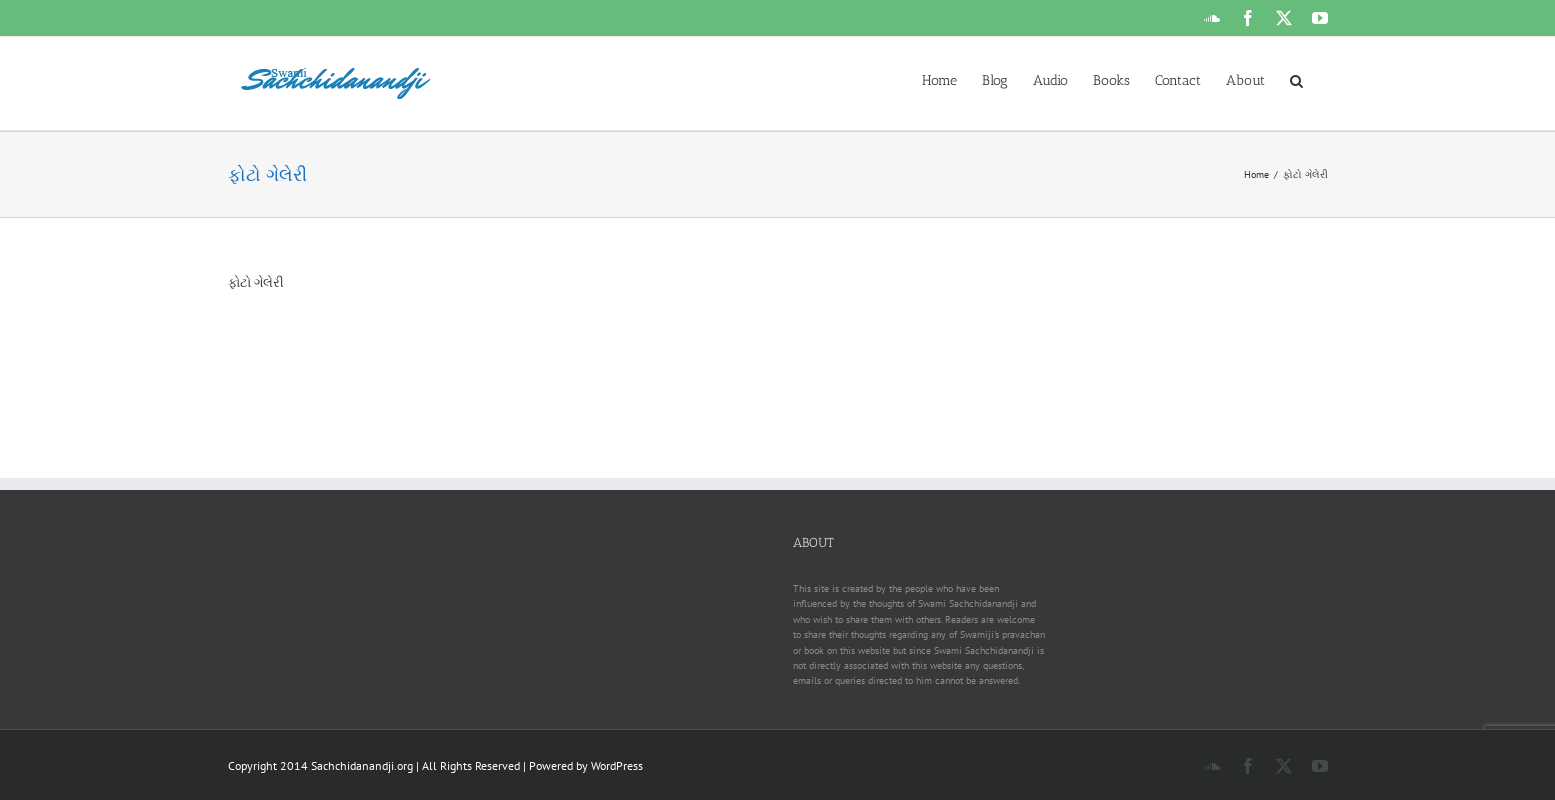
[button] (1296, 79)
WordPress (617, 765)
